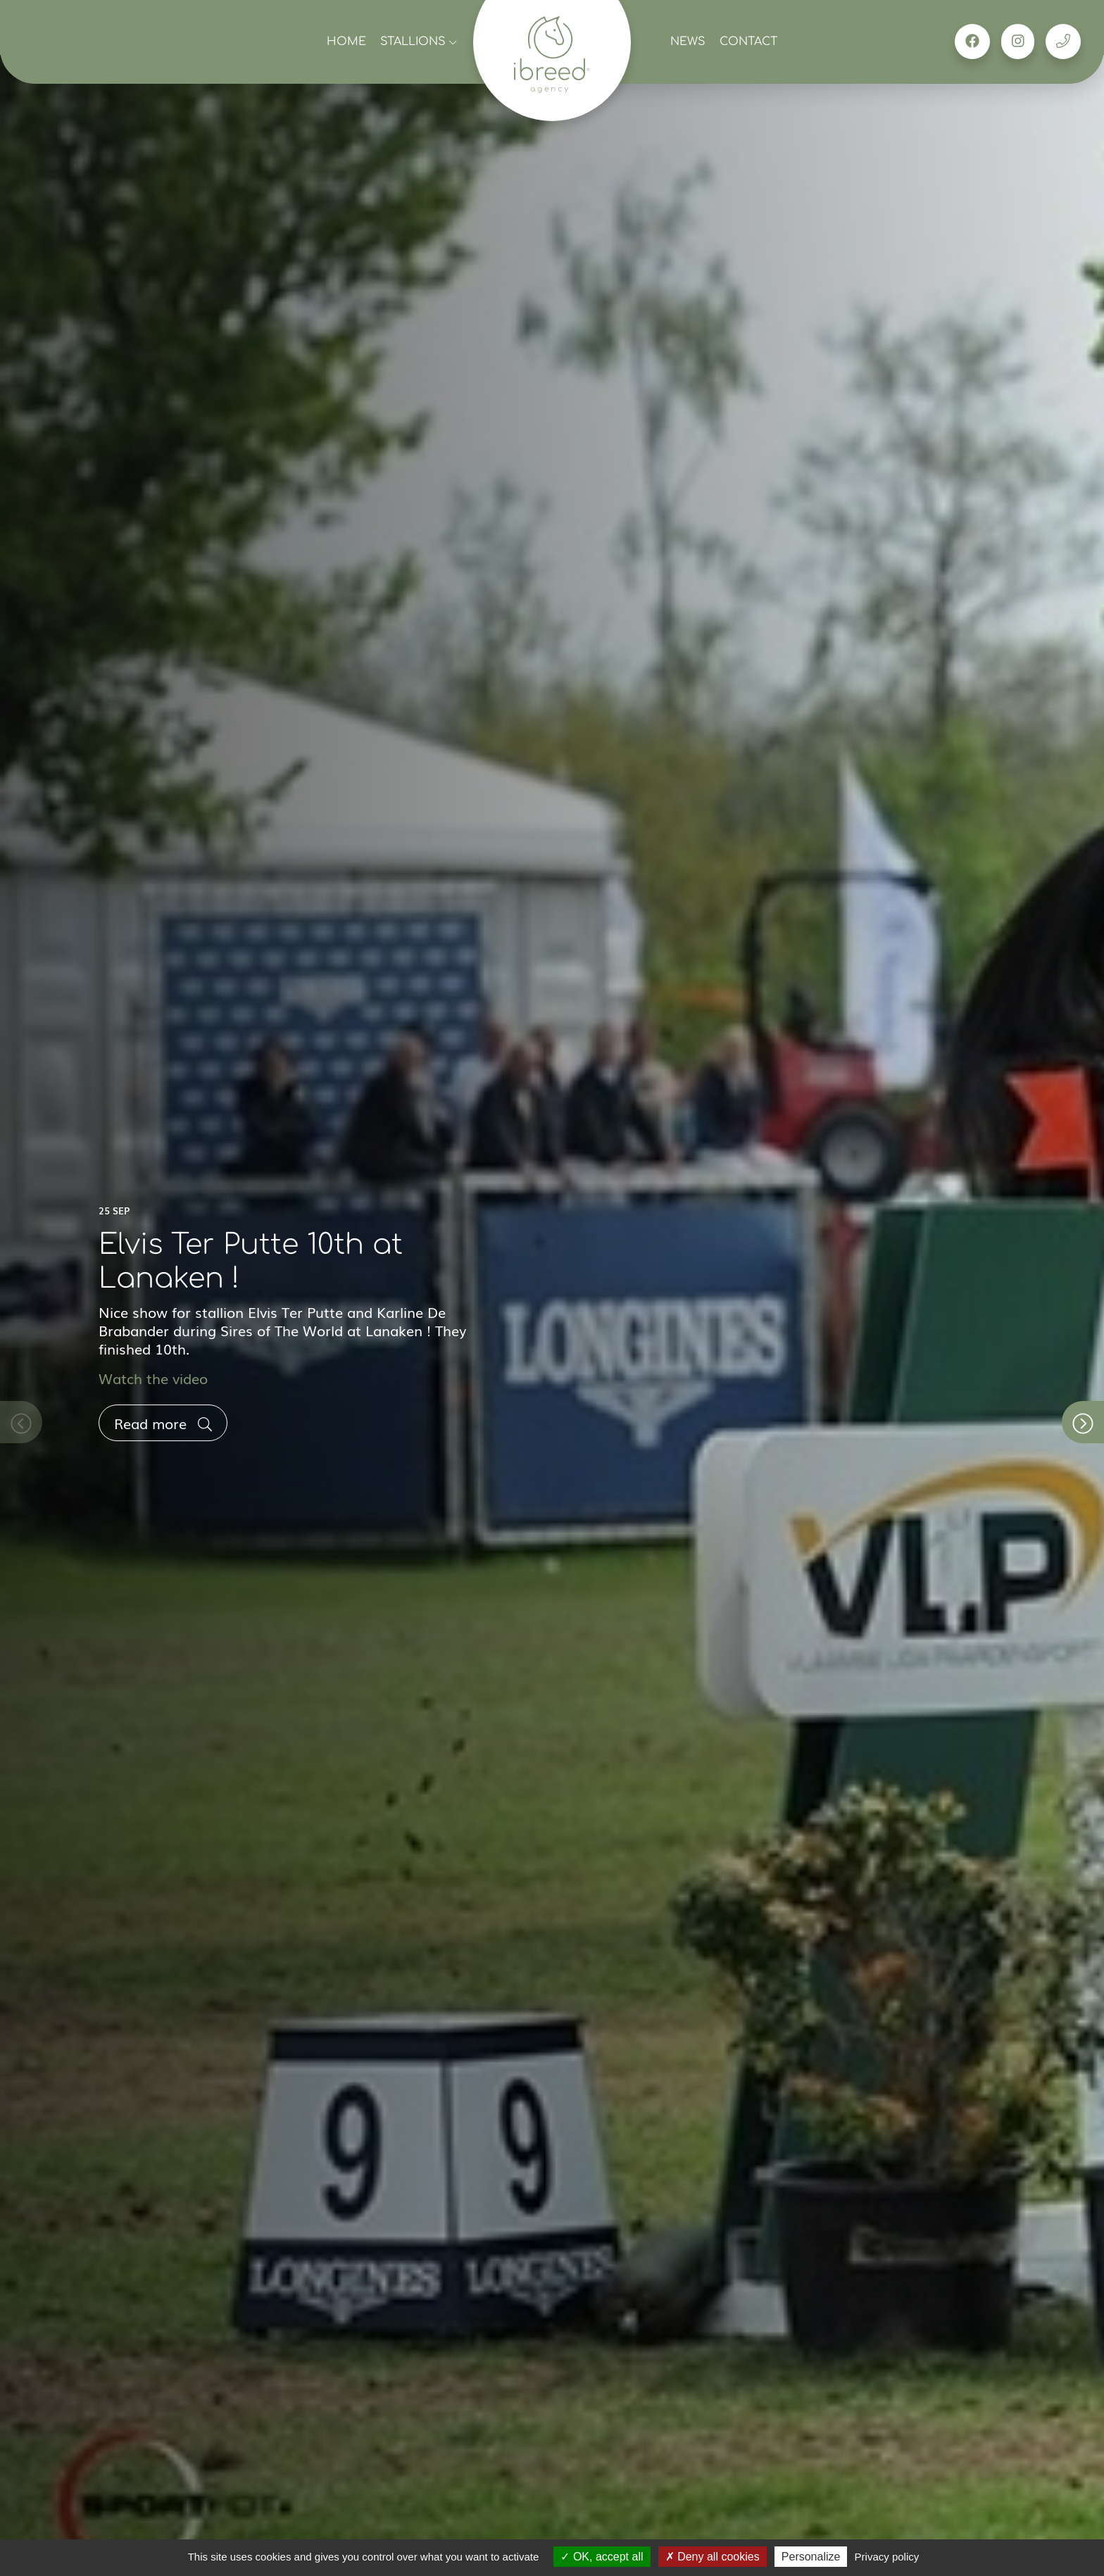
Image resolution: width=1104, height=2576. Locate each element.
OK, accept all (601, 2557)
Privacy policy (887, 2557)
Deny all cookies (712, 2557)
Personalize (811, 2557)
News (687, 41)
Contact (748, 41)
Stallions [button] (418, 41)
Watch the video (153, 1377)
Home (346, 41)
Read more (163, 1422)
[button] (1083, 1422)
